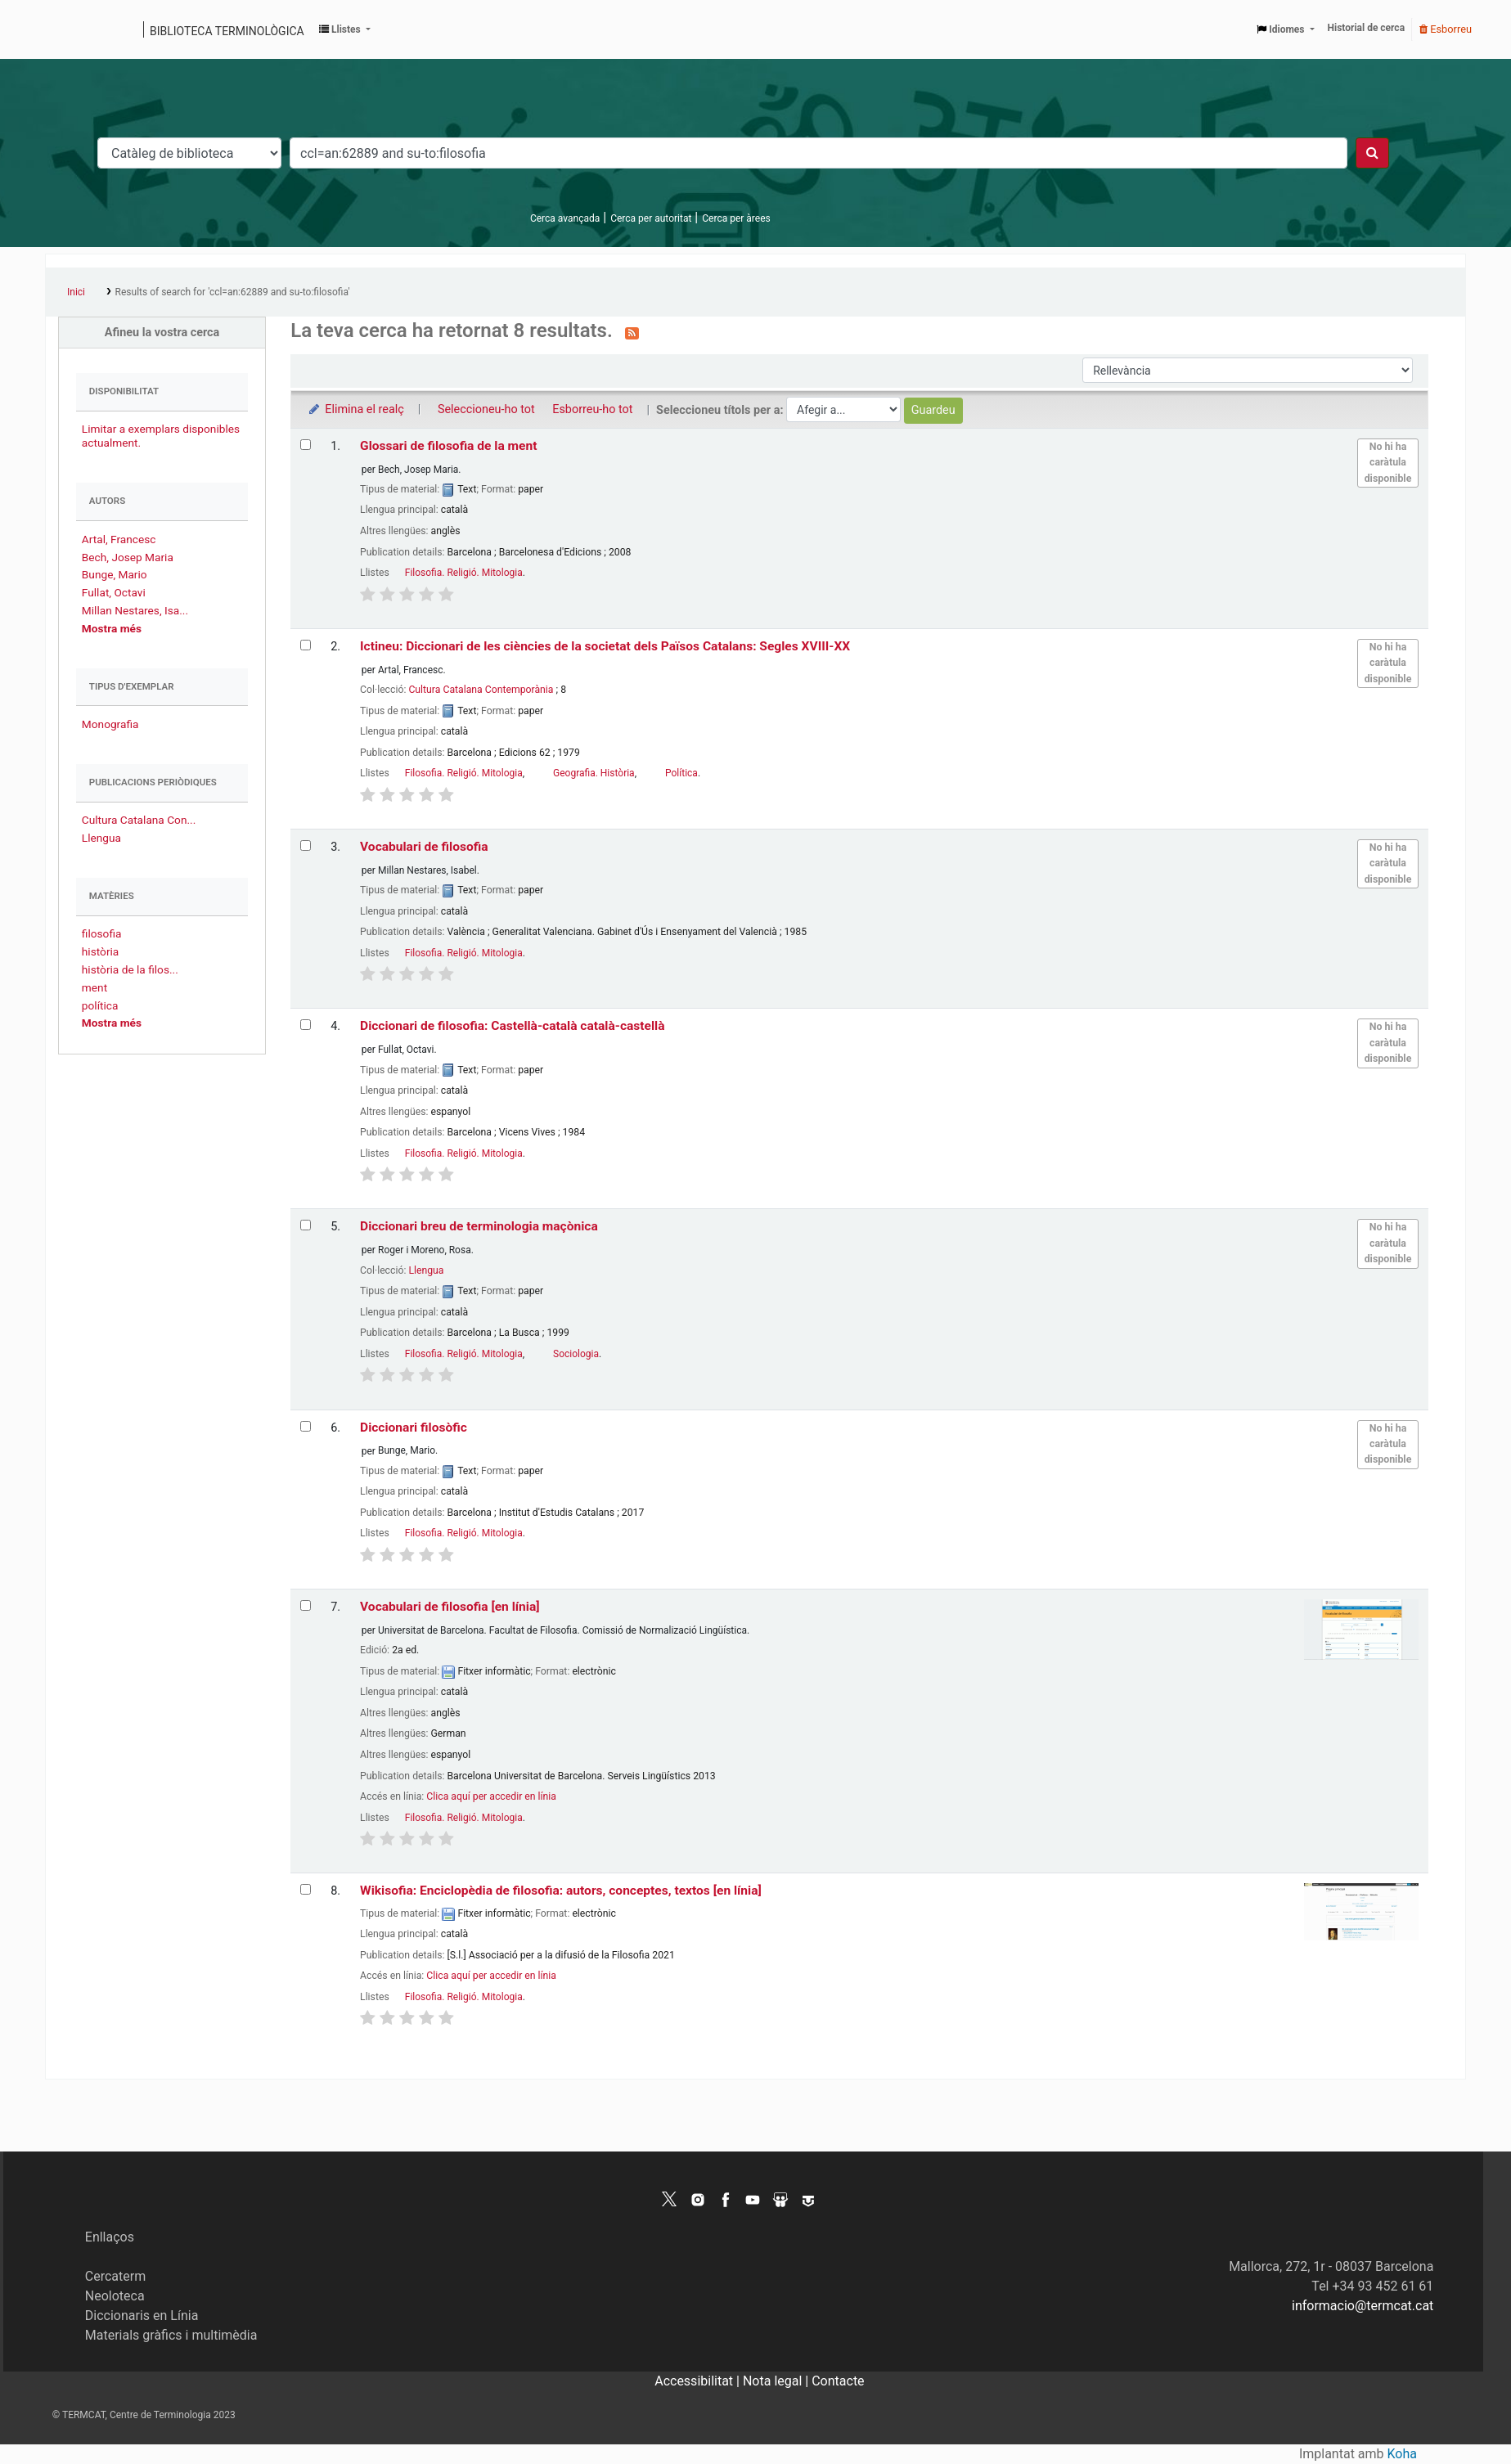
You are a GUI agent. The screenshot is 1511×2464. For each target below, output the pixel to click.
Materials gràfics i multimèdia (171, 2335)
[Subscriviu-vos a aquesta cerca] (632, 332)
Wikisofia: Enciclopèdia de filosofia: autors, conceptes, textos (561, 1890)
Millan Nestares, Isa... (135, 610)
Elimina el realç (355, 409)
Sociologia (576, 1354)
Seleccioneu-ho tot (486, 409)
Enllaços (109, 2237)
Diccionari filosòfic (413, 1427)
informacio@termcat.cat (1362, 2305)
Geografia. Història (594, 773)
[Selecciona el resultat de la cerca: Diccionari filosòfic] (305, 1426)
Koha (1402, 2454)
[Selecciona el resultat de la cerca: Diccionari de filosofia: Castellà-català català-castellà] (305, 1024)
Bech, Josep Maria (127, 557)
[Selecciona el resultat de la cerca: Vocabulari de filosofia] (305, 845)
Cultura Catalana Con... (139, 819)
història (100, 951)
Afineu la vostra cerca (162, 332)
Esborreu (1445, 29)
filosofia (102, 933)
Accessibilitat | (698, 2381)
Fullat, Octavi (114, 592)
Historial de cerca (1366, 28)
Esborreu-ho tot (592, 409)
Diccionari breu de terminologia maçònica (479, 1226)
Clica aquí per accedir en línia (491, 1796)
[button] (345, 29)
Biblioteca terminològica (227, 31)
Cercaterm (115, 2276)
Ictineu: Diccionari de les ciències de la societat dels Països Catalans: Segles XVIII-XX (605, 646)
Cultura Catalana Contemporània (480, 689)
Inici (76, 292)
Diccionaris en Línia (142, 2315)
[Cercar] (1372, 153)
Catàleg (63, 29)
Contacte (838, 2381)
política (100, 1005)
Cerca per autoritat (650, 218)
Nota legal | (777, 2381)
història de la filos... (130, 969)
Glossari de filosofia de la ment (448, 445)
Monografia (110, 724)
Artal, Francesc (119, 539)
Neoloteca (115, 2296)
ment (94, 987)
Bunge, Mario (114, 574)
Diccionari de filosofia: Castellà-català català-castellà (512, 1025)
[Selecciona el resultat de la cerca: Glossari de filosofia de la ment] (305, 444)
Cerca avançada (565, 218)
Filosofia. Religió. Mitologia (464, 572)
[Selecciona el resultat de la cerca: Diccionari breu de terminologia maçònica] (305, 1225)
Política (681, 773)
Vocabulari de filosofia (424, 846)
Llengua (101, 837)
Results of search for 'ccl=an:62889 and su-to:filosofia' (232, 292)
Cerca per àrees (736, 218)
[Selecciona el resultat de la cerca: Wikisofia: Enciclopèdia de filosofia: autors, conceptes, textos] (305, 1889)
